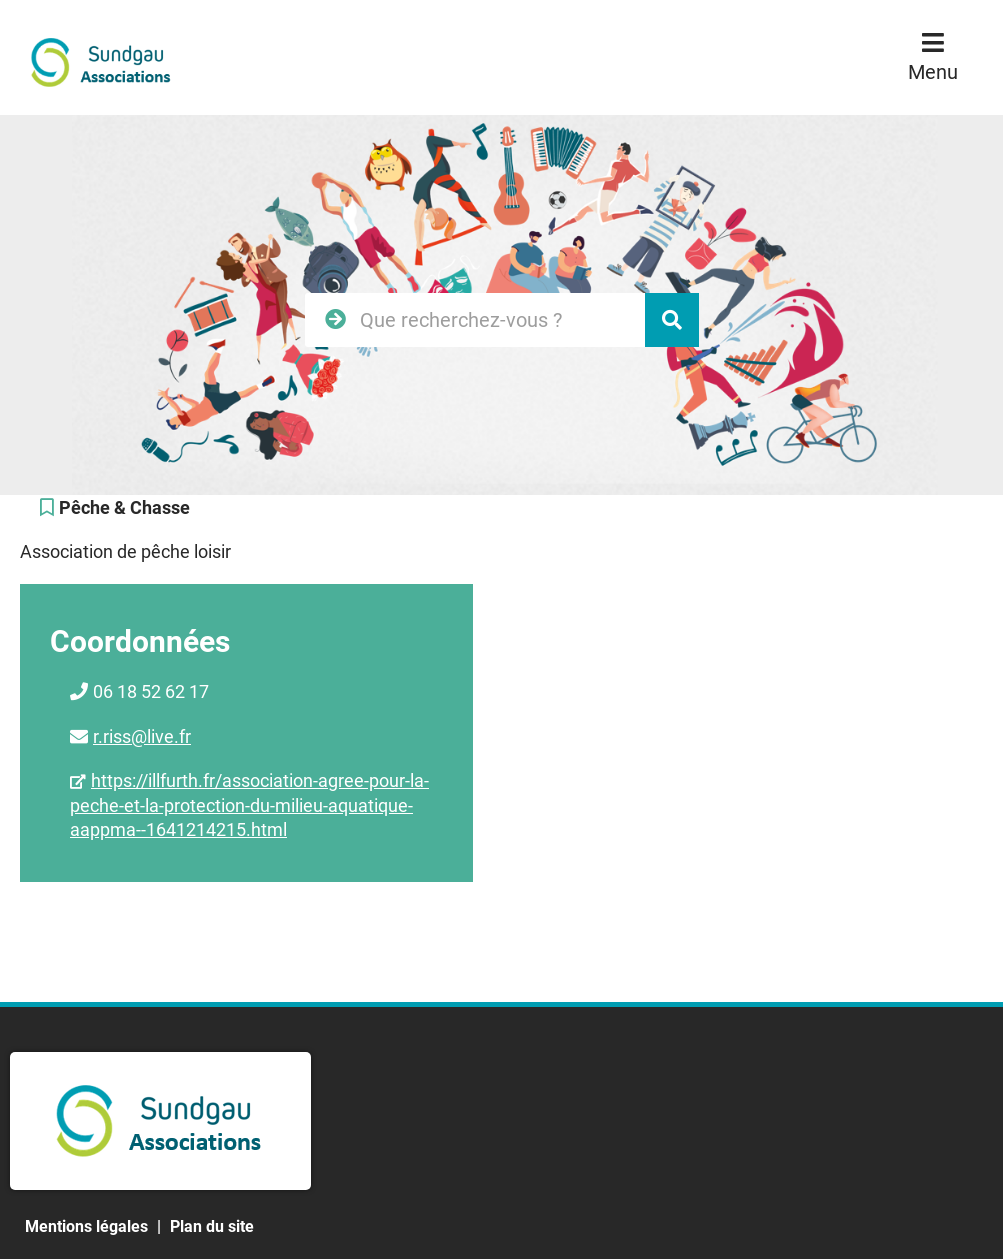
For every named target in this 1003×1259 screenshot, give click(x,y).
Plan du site (212, 1226)
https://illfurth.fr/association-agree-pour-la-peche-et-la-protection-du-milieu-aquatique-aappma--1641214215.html (249, 805)
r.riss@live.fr (142, 736)
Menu (933, 72)
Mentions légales (86, 1226)
